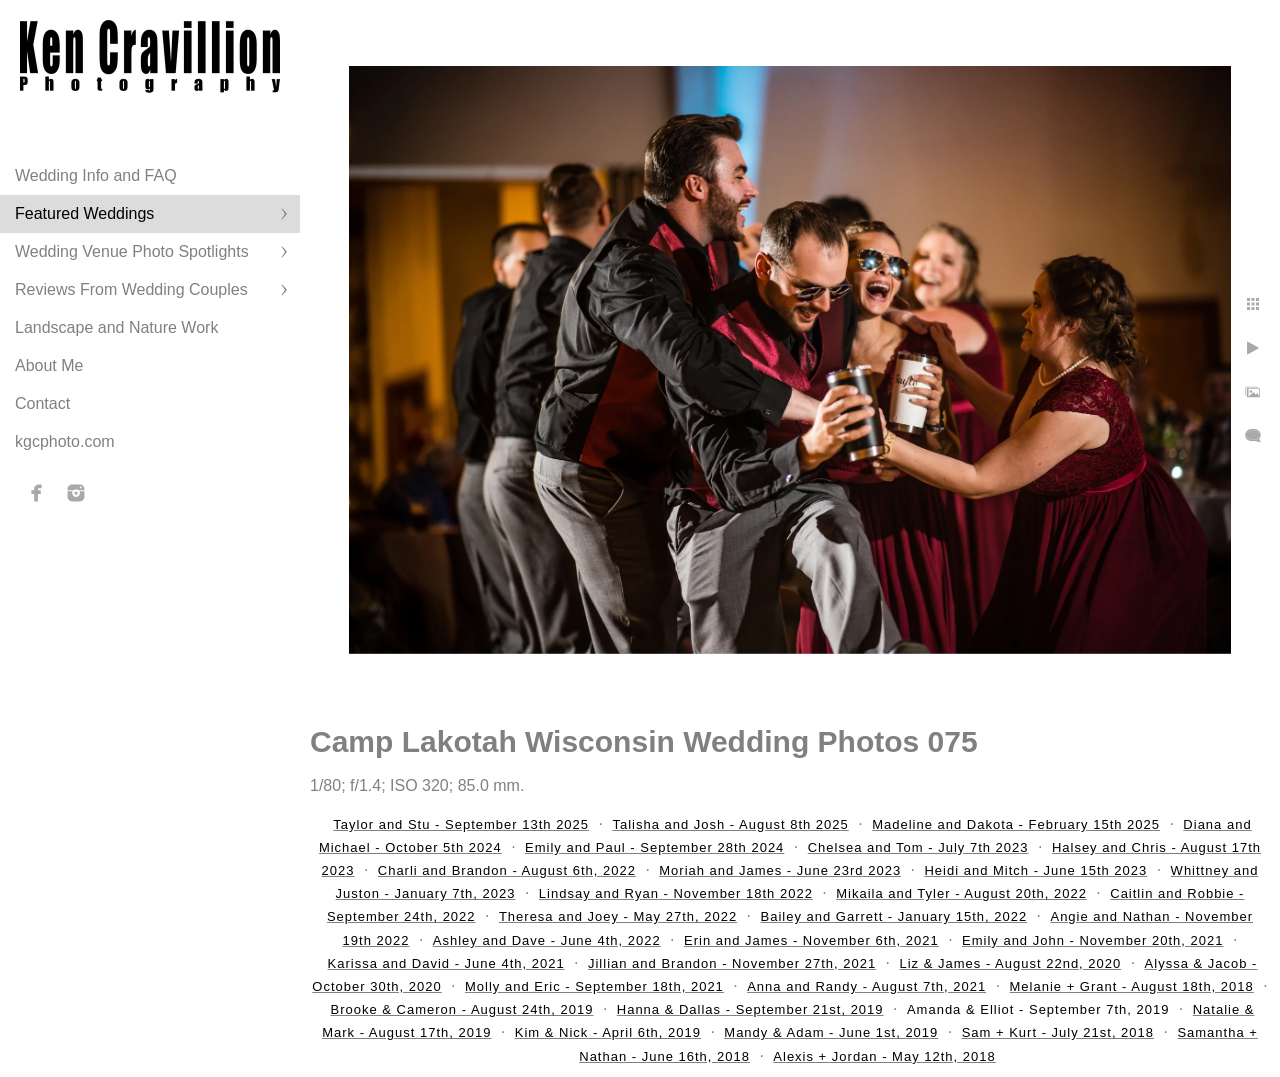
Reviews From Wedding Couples (131, 289)
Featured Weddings (84, 213)
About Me (49, 365)
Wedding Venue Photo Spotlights (132, 251)
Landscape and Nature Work (116, 327)
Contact (42, 403)
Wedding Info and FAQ (96, 175)
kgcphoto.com (65, 441)
